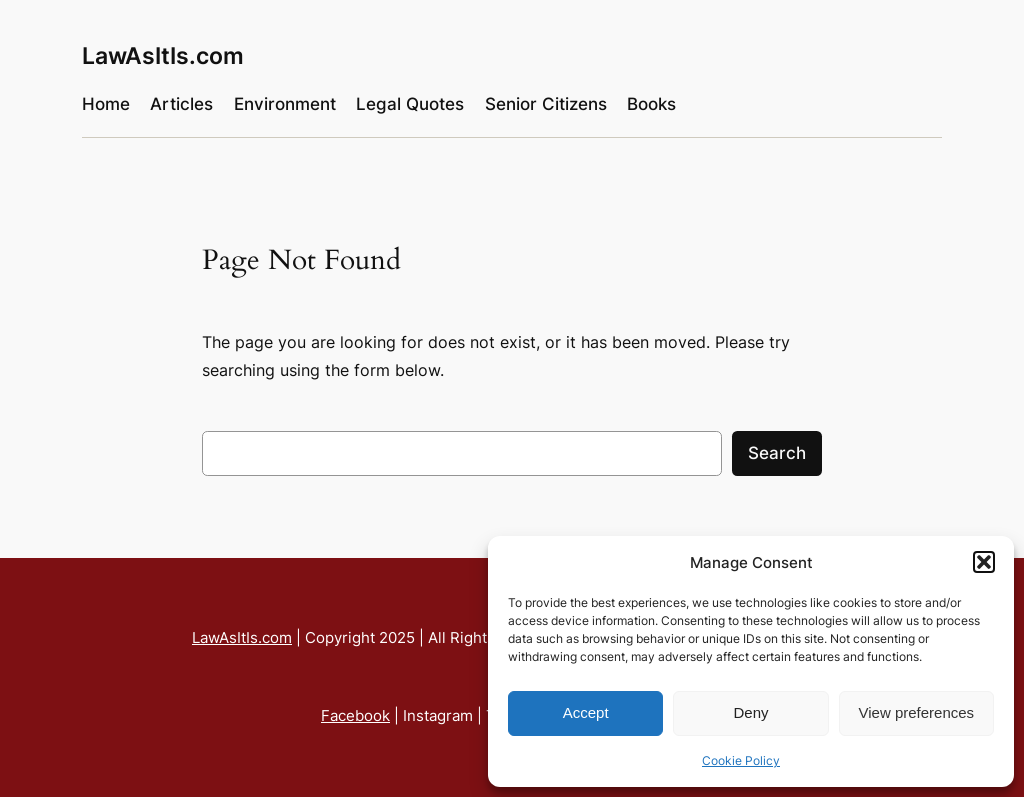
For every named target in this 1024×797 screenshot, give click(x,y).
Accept (586, 712)
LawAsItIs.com (163, 55)
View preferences (917, 712)
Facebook (355, 715)
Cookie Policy (741, 760)
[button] (984, 562)
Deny (750, 712)
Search (777, 453)
